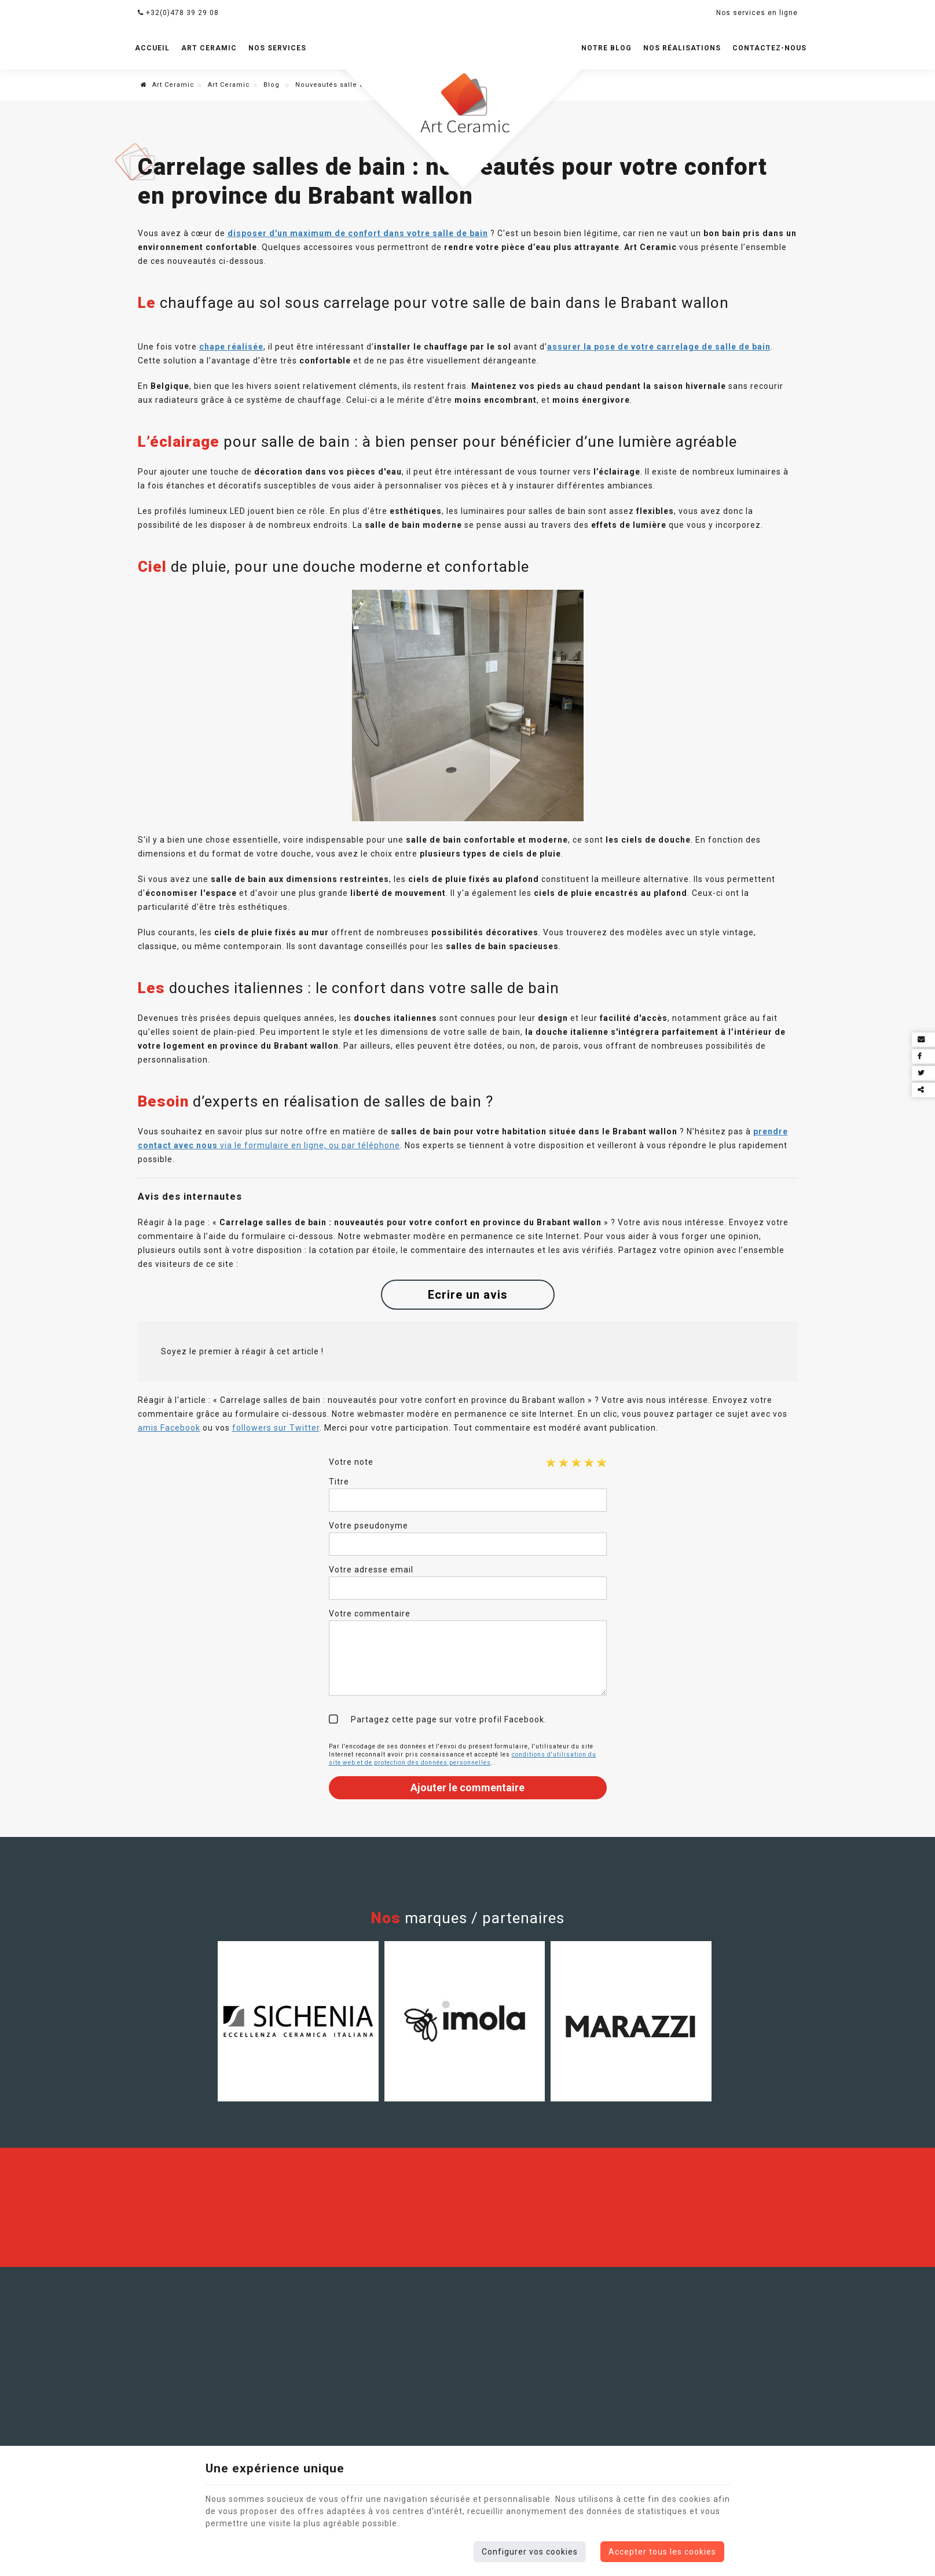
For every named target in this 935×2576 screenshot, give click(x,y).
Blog (272, 85)
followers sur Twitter (276, 1427)
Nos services (277, 48)
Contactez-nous (769, 48)
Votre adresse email (371, 1569)
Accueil (152, 48)
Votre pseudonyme (368, 1525)
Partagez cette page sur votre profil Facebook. (449, 1719)
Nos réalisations (682, 48)
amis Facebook (169, 1427)
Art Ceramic (209, 48)
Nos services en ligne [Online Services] (757, 13)
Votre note (351, 1462)
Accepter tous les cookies (662, 2551)
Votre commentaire (369, 1613)
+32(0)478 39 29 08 (178, 13)
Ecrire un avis (468, 1295)
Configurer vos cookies (530, 2551)
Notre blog (606, 48)
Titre (339, 1481)
